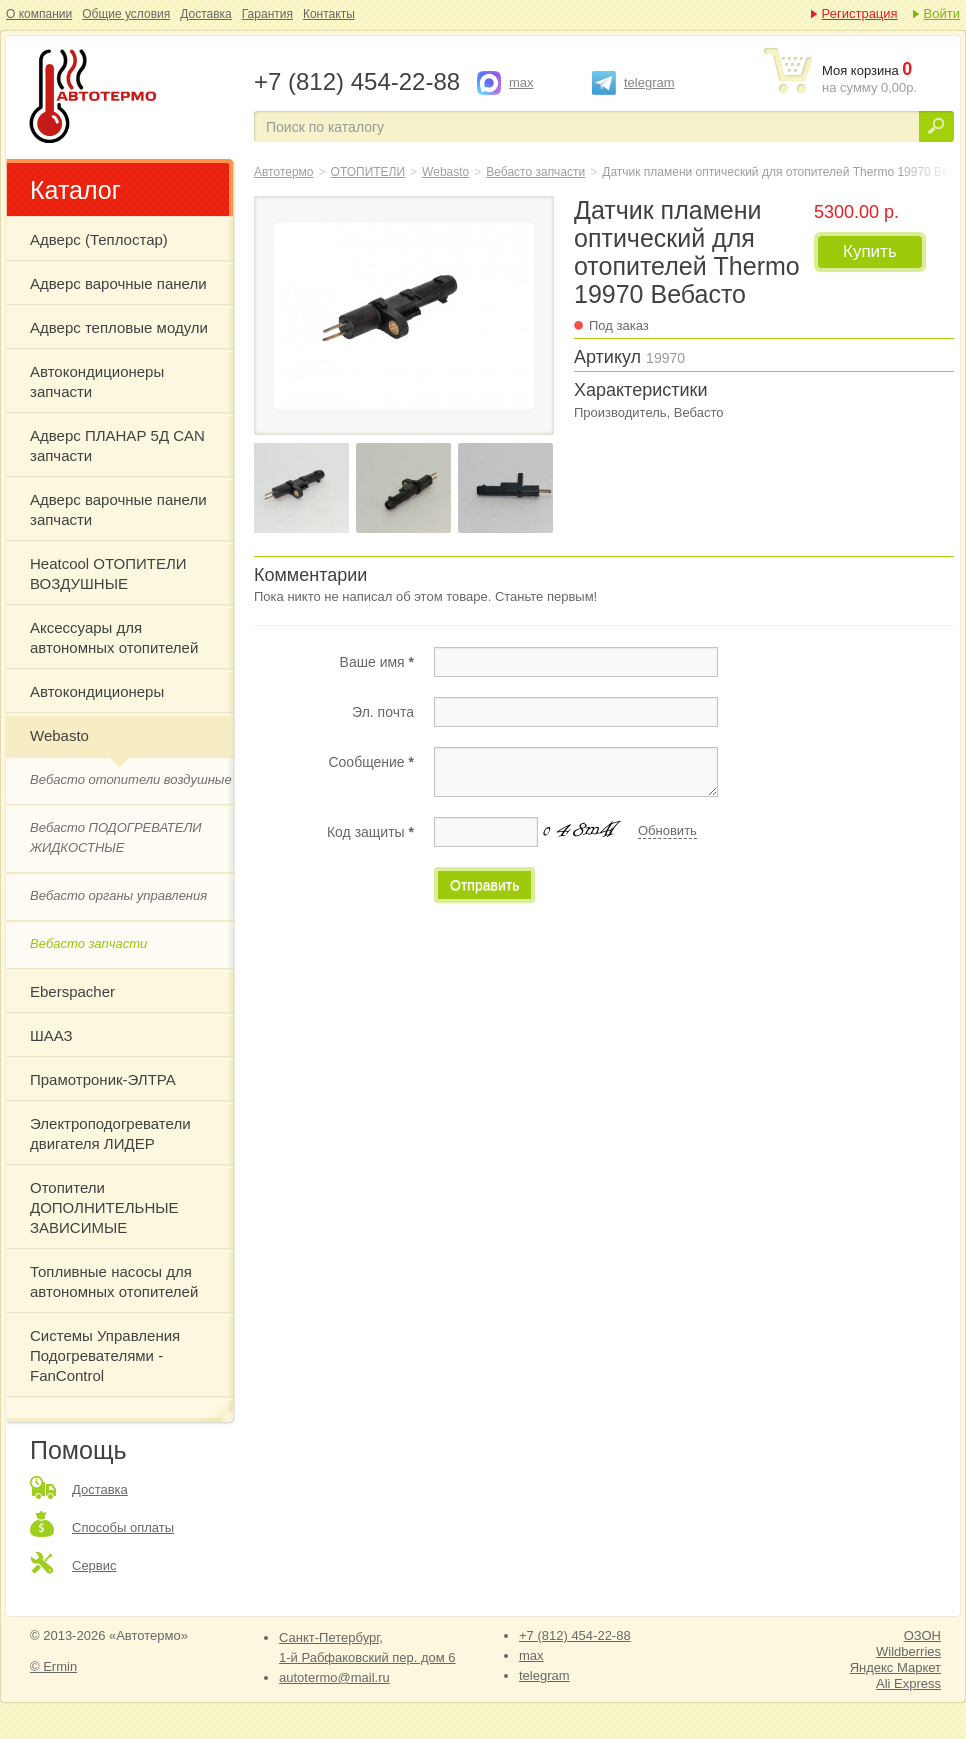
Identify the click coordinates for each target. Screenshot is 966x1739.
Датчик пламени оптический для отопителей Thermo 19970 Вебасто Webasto (128, 98)
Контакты (329, 14)
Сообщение (371, 762)
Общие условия (126, 14)
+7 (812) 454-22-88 (575, 1635)
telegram (649, 82)
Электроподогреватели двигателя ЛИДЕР (110, 1133)
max (521, 82)
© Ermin (53, 1666)
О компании (39, 14)
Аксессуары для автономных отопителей (114, 637)
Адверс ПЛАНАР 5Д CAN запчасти (117, 445)
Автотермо (284, 172)
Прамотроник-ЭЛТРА (103, 1079)
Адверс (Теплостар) (99, 239)
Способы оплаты (123, 1527)
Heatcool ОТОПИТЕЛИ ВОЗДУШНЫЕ (108, 573)
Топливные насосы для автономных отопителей (114, 1281)
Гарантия (267, 14)
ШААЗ (51, 1035)
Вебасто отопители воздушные (131, 779)
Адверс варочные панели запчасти (118, 509)
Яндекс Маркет (895, 1667)
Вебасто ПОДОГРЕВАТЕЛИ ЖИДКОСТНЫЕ (116, 837)
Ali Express (908, 1683)
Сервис (94, 1565)
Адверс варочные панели (118, 283)
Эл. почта (383, 712)
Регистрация (860, 13)
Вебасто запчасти (88, 943)
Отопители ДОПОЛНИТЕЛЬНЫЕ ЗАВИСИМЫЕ (104, 1207)
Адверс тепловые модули (119, 327)
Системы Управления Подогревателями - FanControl (105, 1355)
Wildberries (908, 1651)
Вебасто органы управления (118, 895)
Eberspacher (72, 991)
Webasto (59, 735)
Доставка (206, 14)
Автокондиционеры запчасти (97, 381)
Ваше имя (377, 662)
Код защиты (370, 832)
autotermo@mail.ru (334, 1677)
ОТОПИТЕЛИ (368, 172)
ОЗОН (922, 1635)
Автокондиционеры (97, 691)
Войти (942, 13)
